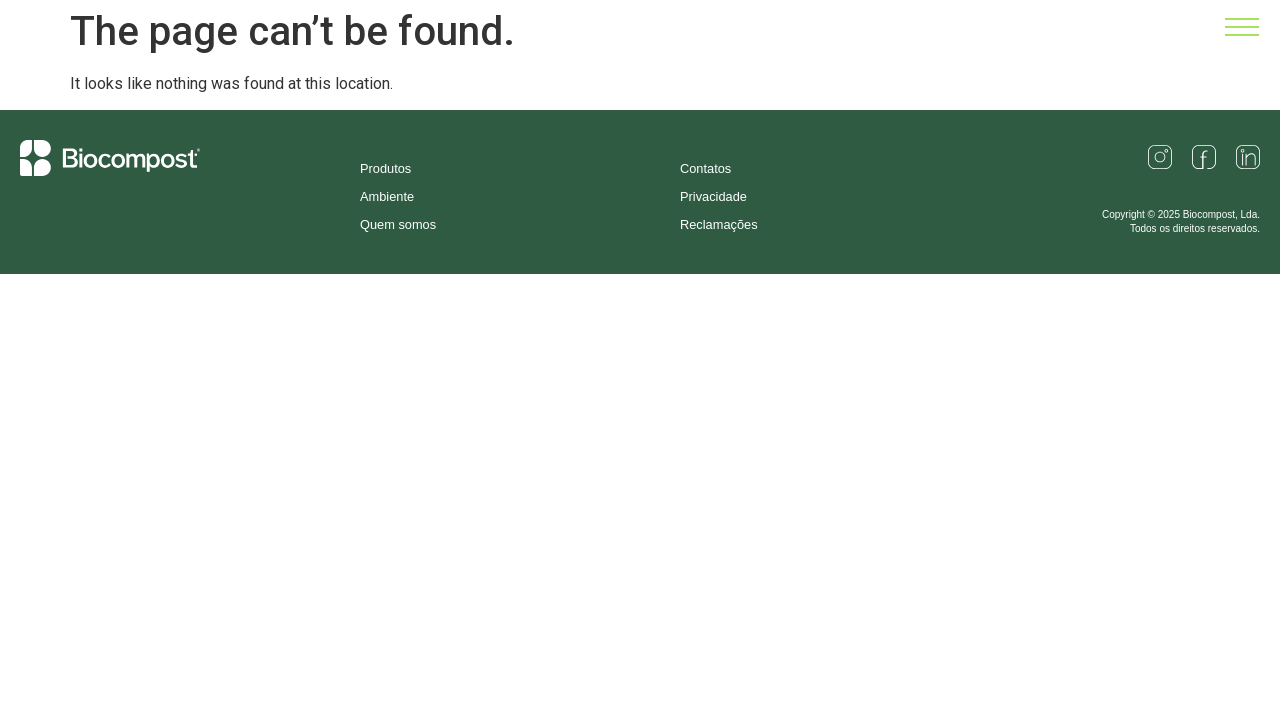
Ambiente (387, 196)
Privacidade (713, 196)
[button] (1242, 31)
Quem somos (398, 224)
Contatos (705, 168)
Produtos (385, 168)
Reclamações (719, 224)
